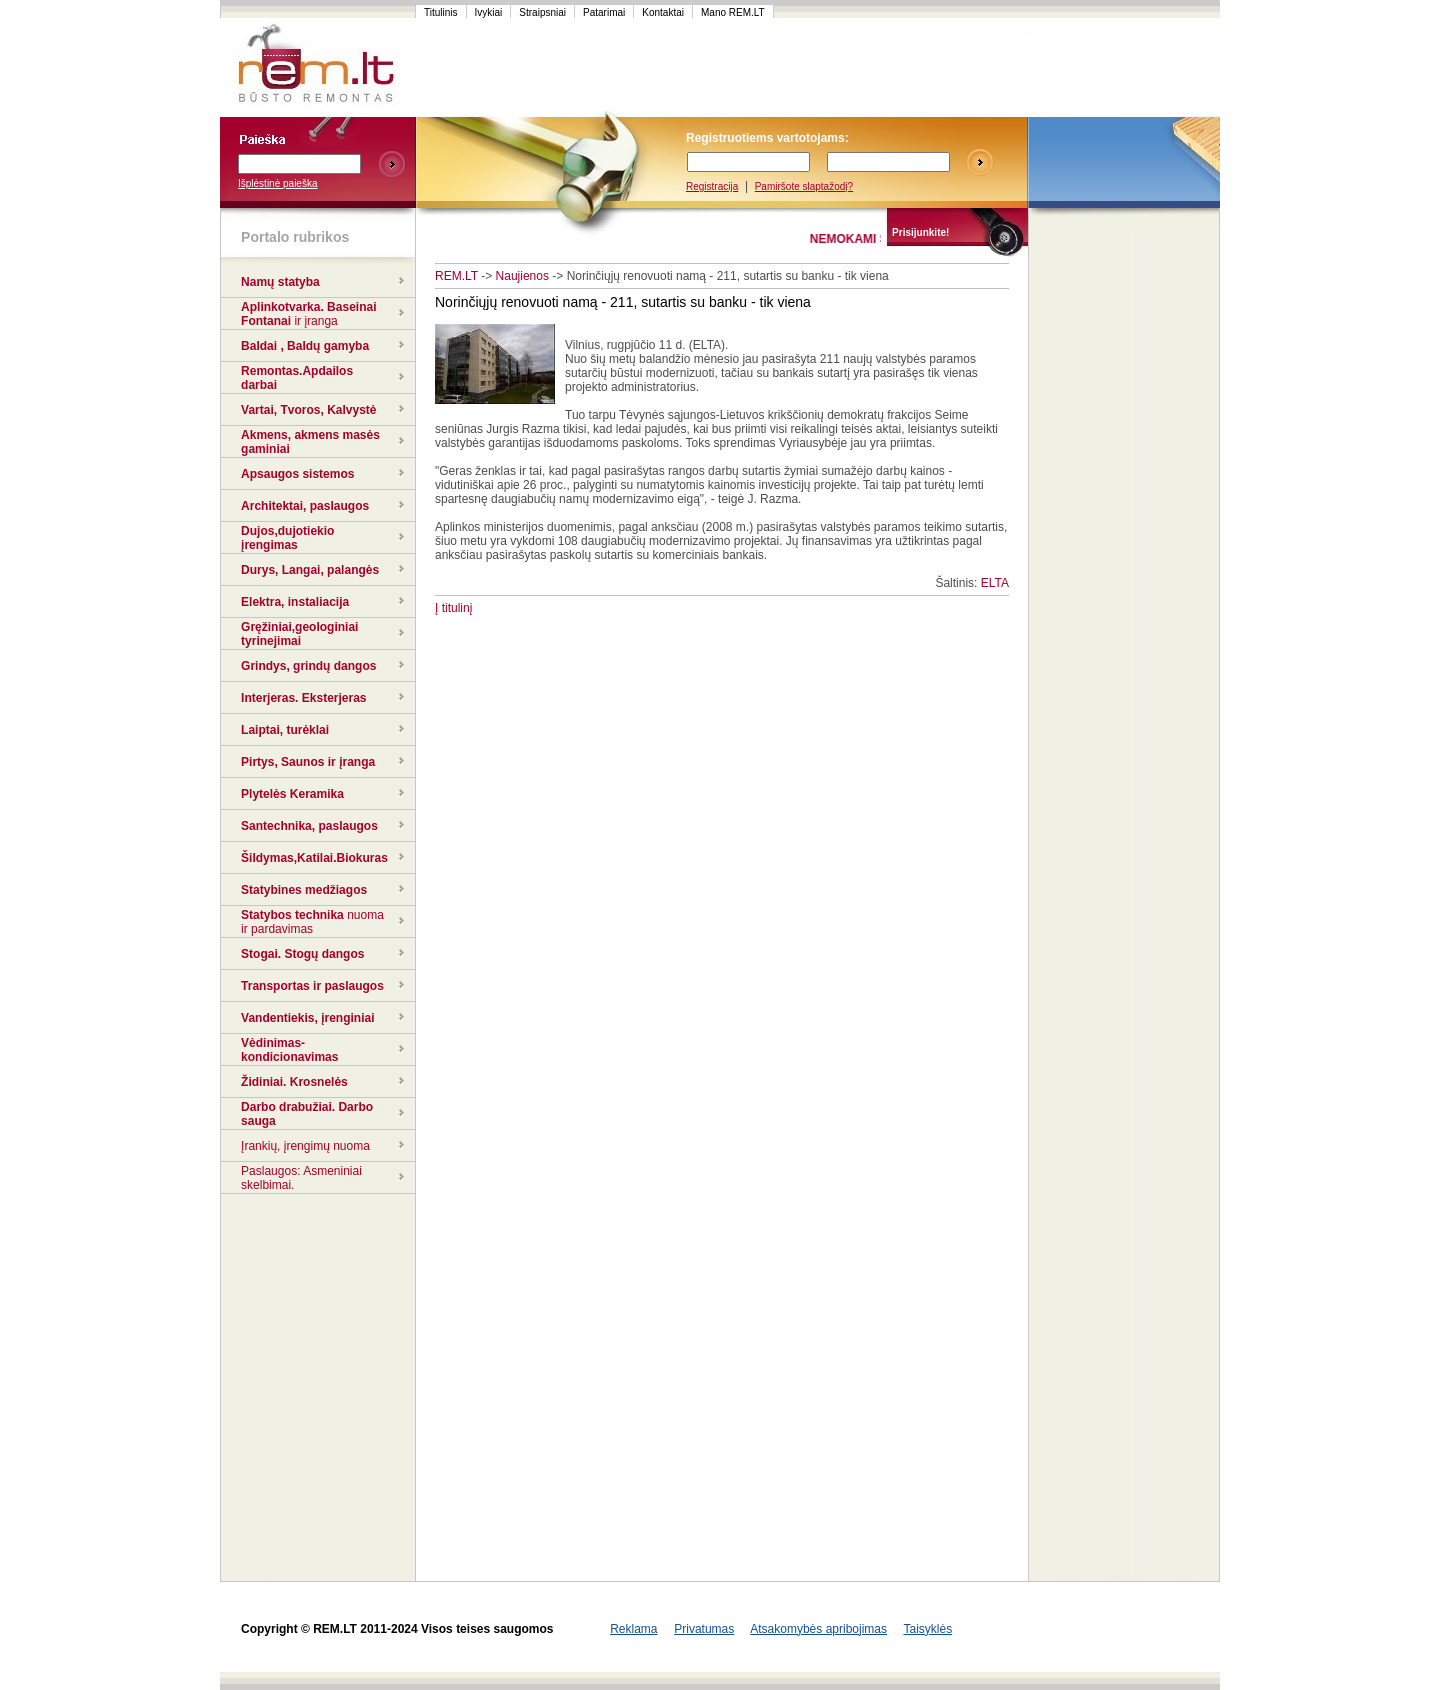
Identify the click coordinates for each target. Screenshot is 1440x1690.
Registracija (712, 186)
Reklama (633, 1629)
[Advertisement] (794, 68)
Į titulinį (453, 608)
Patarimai (604, 12)
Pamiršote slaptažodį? (804, 186)
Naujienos (522, 276)
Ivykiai (489, 12)
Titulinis (441, 12)
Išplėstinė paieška (278, 183)
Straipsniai (542, 12)
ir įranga (315, 321)
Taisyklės (927, 1629)
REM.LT (456, 276)
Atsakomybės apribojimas (818, 1629)
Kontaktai (663, 12)
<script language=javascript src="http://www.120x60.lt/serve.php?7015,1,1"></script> (1124, 68)
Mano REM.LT (733, 12)
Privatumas (704, 1629)
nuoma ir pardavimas (312, 922)
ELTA (995, 583)
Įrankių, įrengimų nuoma (305, 1146)
